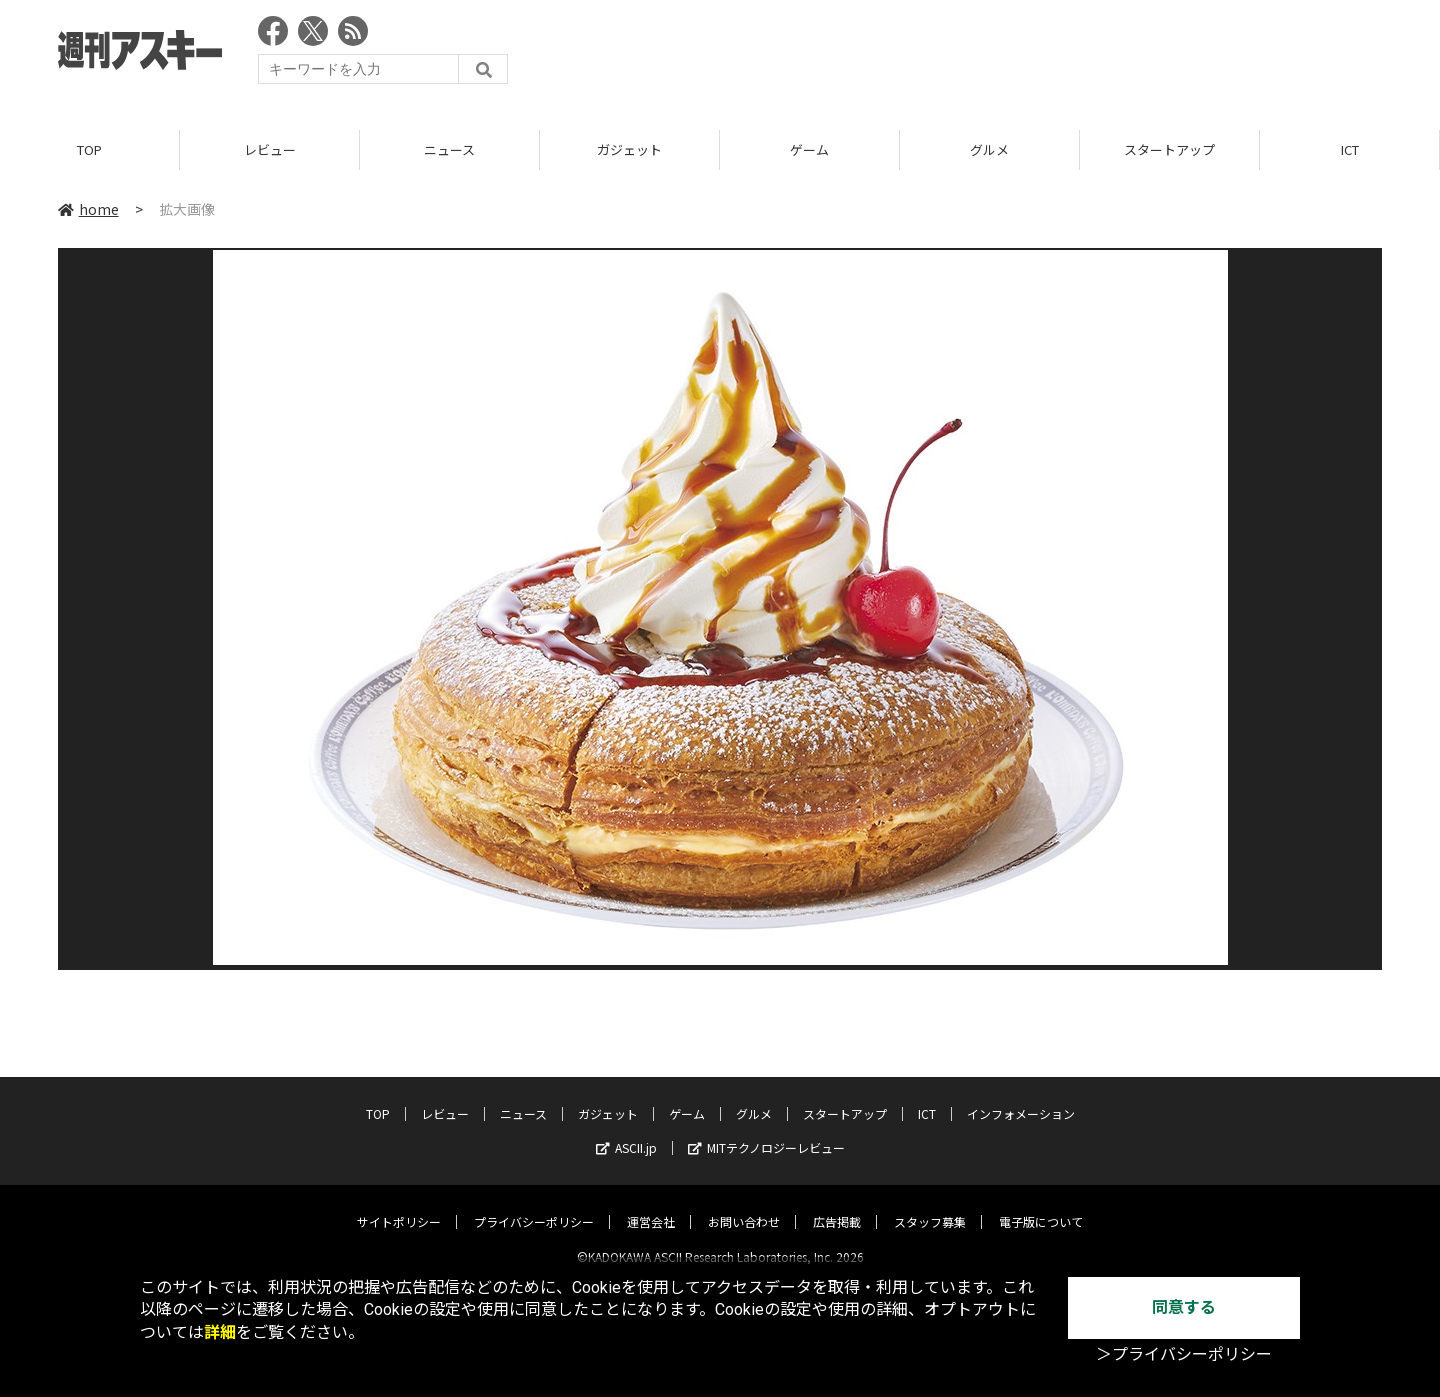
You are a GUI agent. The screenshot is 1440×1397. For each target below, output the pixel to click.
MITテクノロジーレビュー (766, 1130)
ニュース (449, 149)
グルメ (989, 149)
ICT (1350, 149)
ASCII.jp (626, 1130)
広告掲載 (837, 1204)
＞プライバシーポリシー (1184, 1354)
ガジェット (629, 149)
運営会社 (651, 1204)
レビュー (270, 149)
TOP (89, 149)
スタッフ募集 (930, 1204)
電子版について (1041, 1204)
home (88, 209)
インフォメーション (1021, 1096)
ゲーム (809, 149)
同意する (1184, 1307)
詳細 (220, 1332)
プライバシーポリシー (534, 1204)
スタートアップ (1169, 149)
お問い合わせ (744, 1204)
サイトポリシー (399, 1204)
